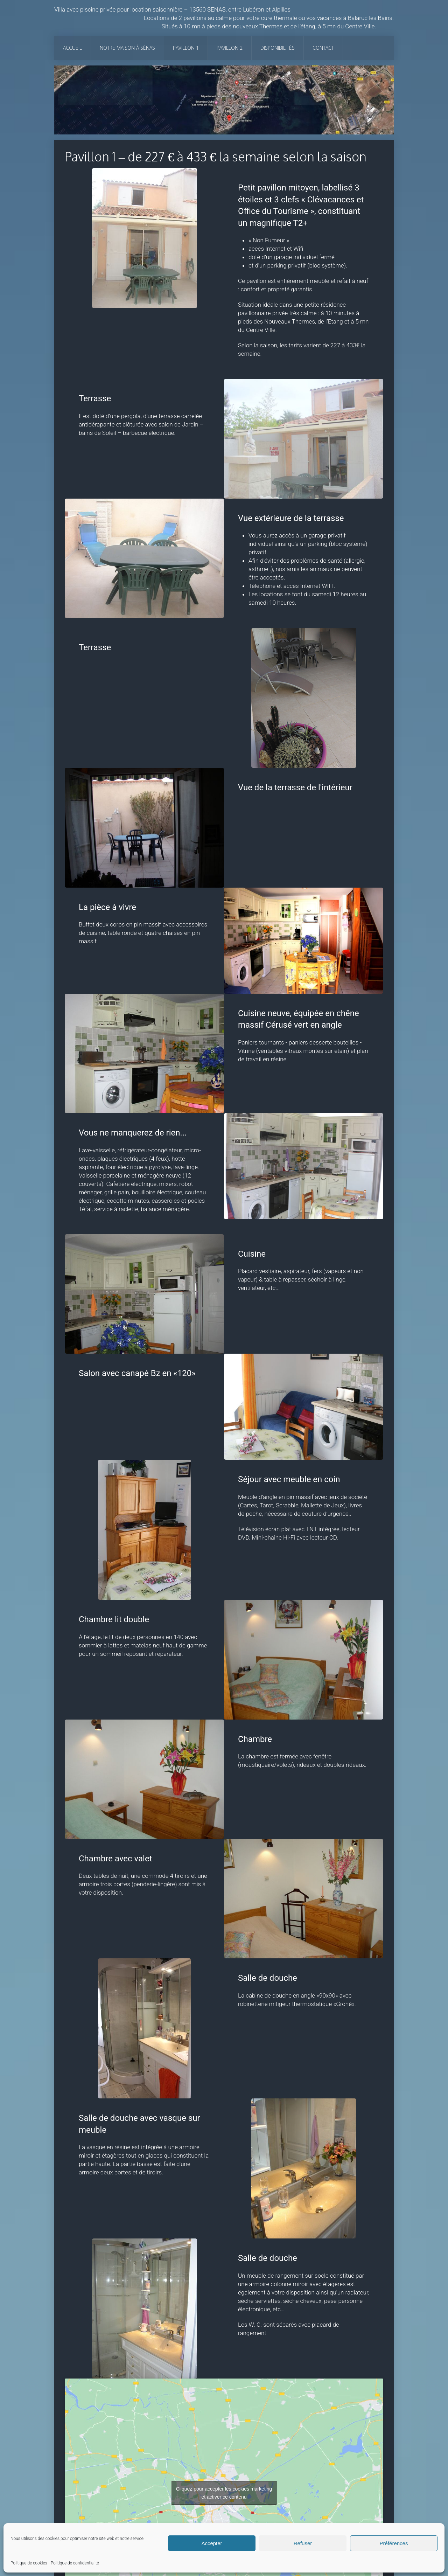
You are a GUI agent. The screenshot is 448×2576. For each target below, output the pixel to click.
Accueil (72, 47)
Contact (323, 47)
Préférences (394, 2543)
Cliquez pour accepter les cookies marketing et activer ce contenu (224, 2493)
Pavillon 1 (186, 47)
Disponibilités (277, 47)
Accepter (211, 2543)
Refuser (303, 2543)
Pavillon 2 (230, 47)
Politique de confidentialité (75, 2563)
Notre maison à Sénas (127, 47)
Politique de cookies (28, 2563)
